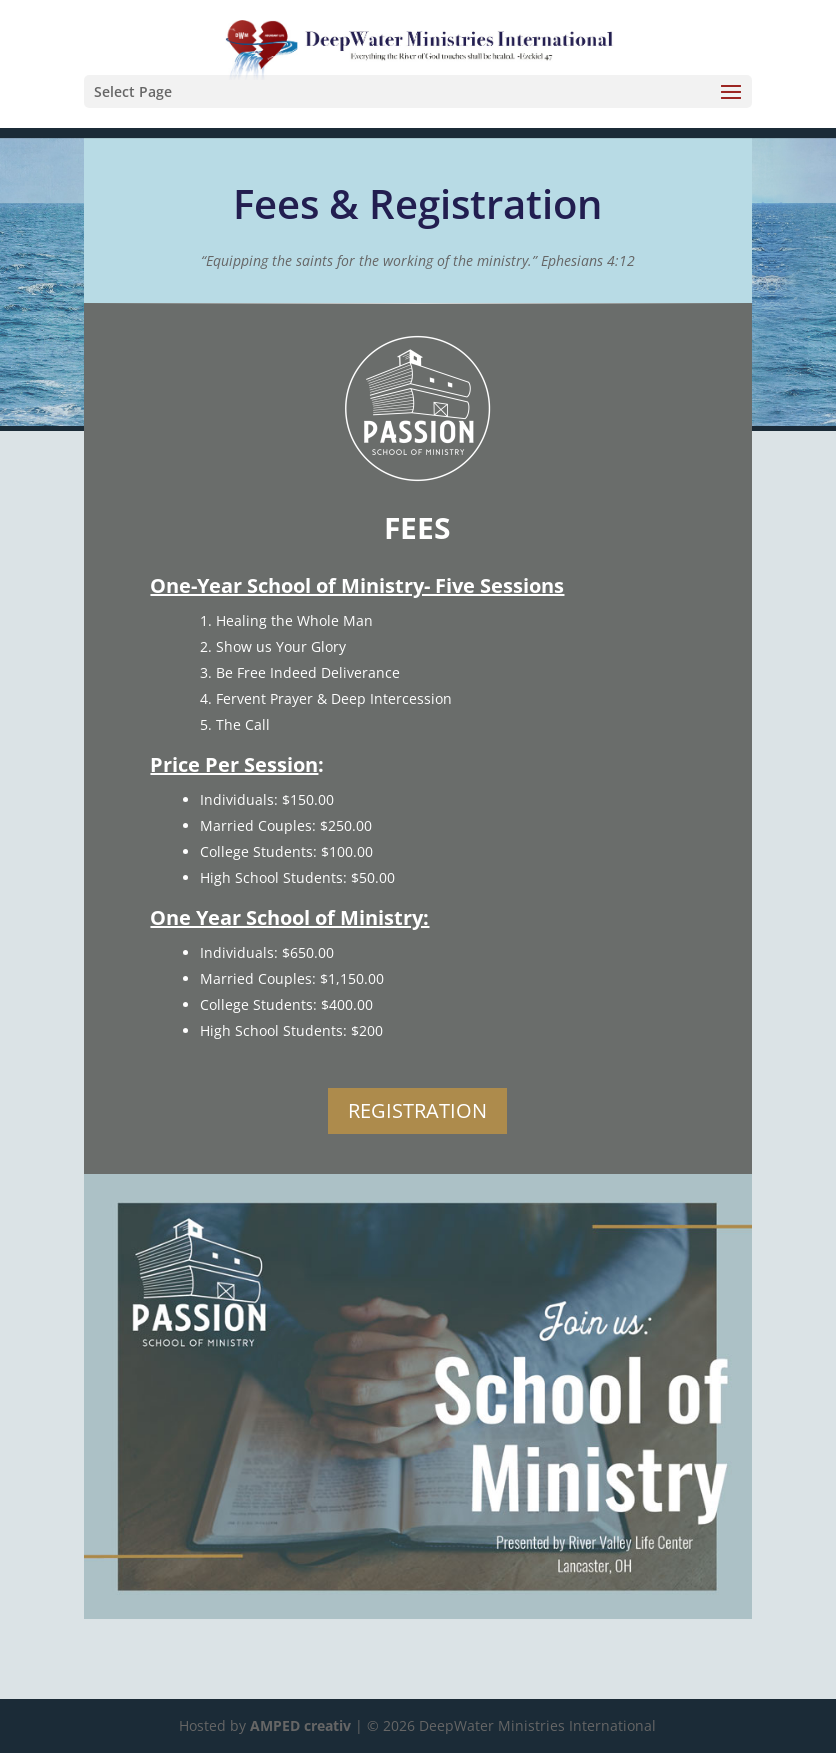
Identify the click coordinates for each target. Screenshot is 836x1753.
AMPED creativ (300, 1725)
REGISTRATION (417, 1110)
